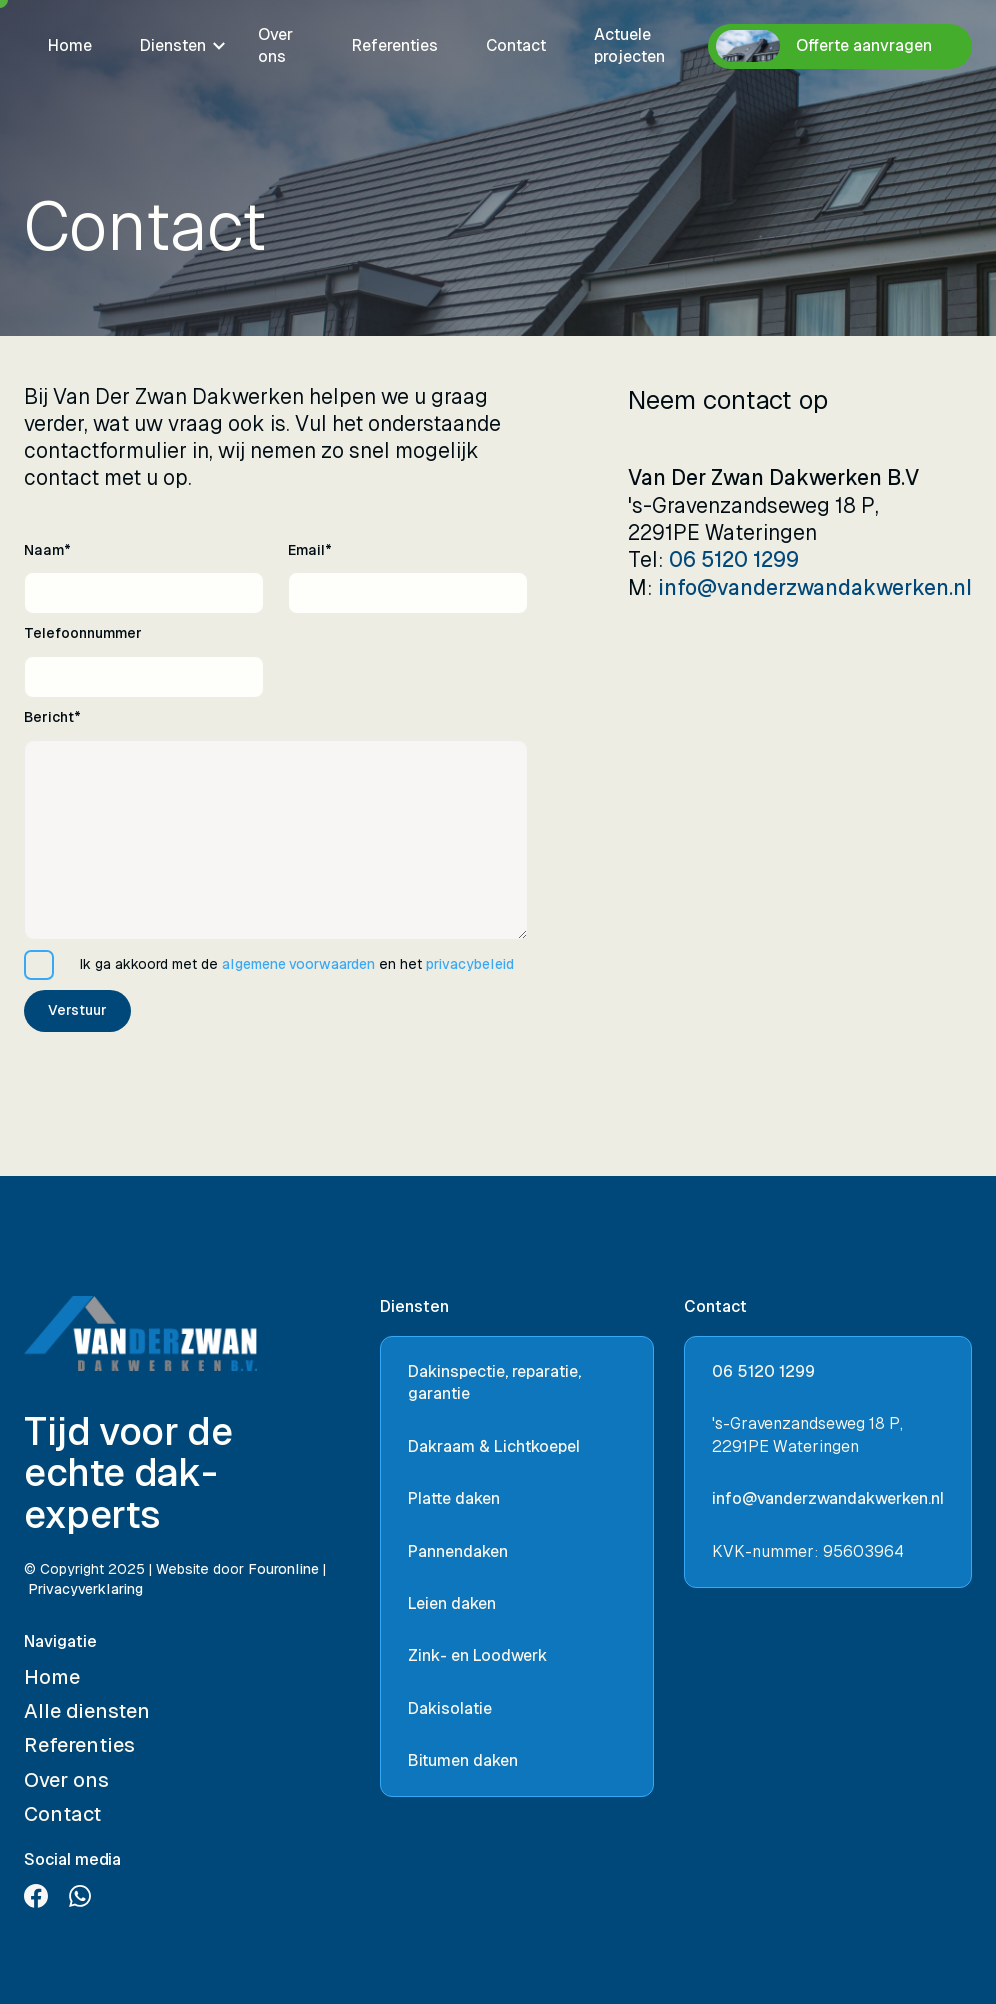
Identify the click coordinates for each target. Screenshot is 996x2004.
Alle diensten (87, 1711)
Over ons (275, 45)
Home (70, 45)
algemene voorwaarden (298, 964)
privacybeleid (470, 964)
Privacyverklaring (85, 1589)
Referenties (395, 45)
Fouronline (283, 1569)
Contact (516, 45)
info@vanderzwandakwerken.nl (815, 588)
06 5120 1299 (734, 560)
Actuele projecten (629, 45)
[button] (175, 46)
